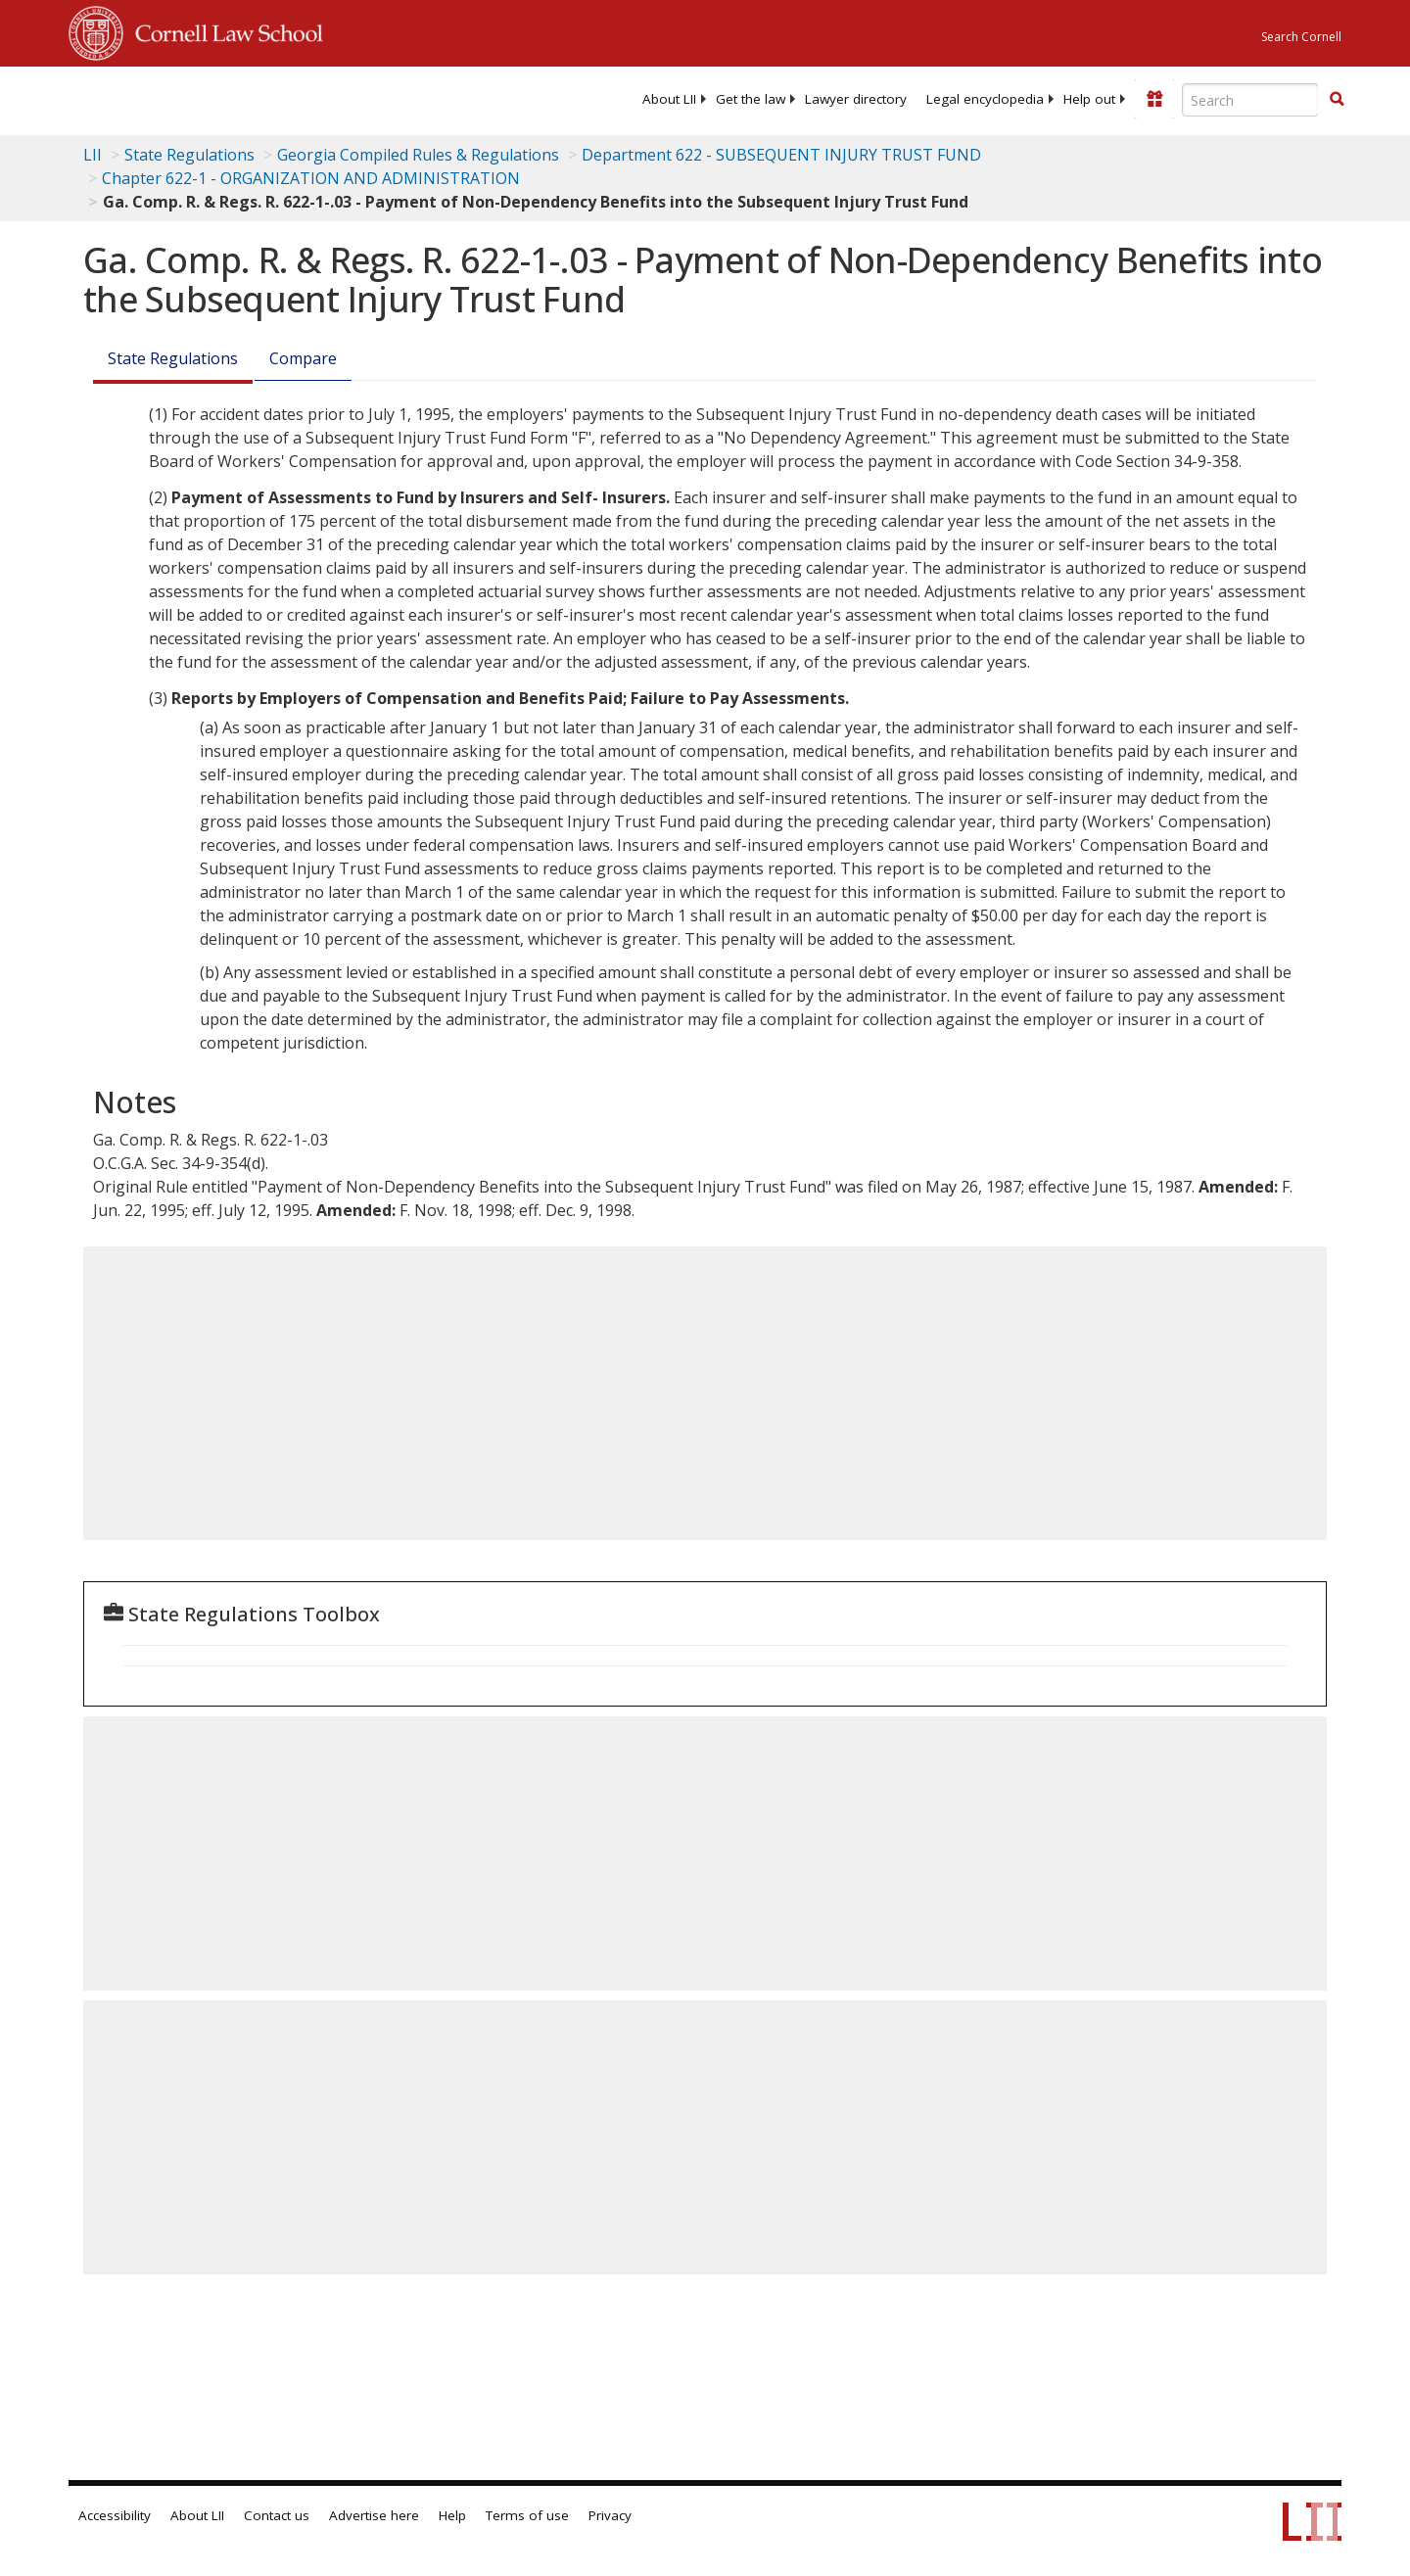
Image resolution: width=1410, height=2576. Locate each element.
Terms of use (527, 2515)
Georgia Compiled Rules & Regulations (418, 154)
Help (452, 2515)
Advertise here (374, 2515)
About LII (669, 99)
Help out (1089, 99)
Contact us (276, 2515)
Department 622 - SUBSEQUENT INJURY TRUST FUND (781, 154)
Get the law (750, 99)
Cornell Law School (223, 30)
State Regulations (189, 154)
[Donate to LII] (1154, 98)
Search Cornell (1301, 36)
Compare (303, 358)
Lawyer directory (856, 99)
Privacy (610, 2515)
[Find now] (1336, 100)
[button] (1336, 99)
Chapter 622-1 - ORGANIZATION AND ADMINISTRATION (311, 178)
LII (92, 154)
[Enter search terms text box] (1250, 100)
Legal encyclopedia (985, 99)
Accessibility (114, 2515)
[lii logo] (289, 97)
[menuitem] (669, 99)
